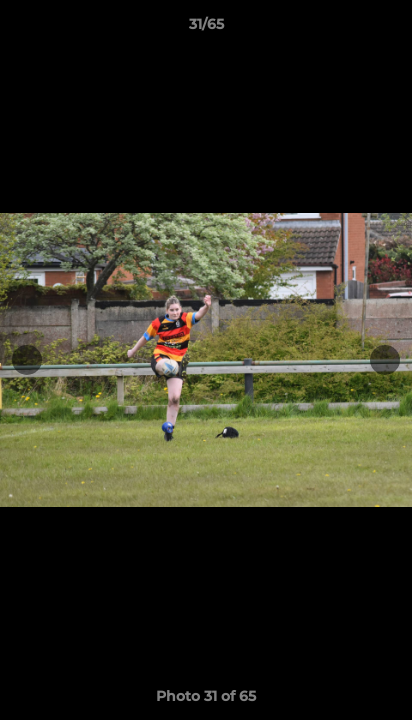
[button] (388, 29)
